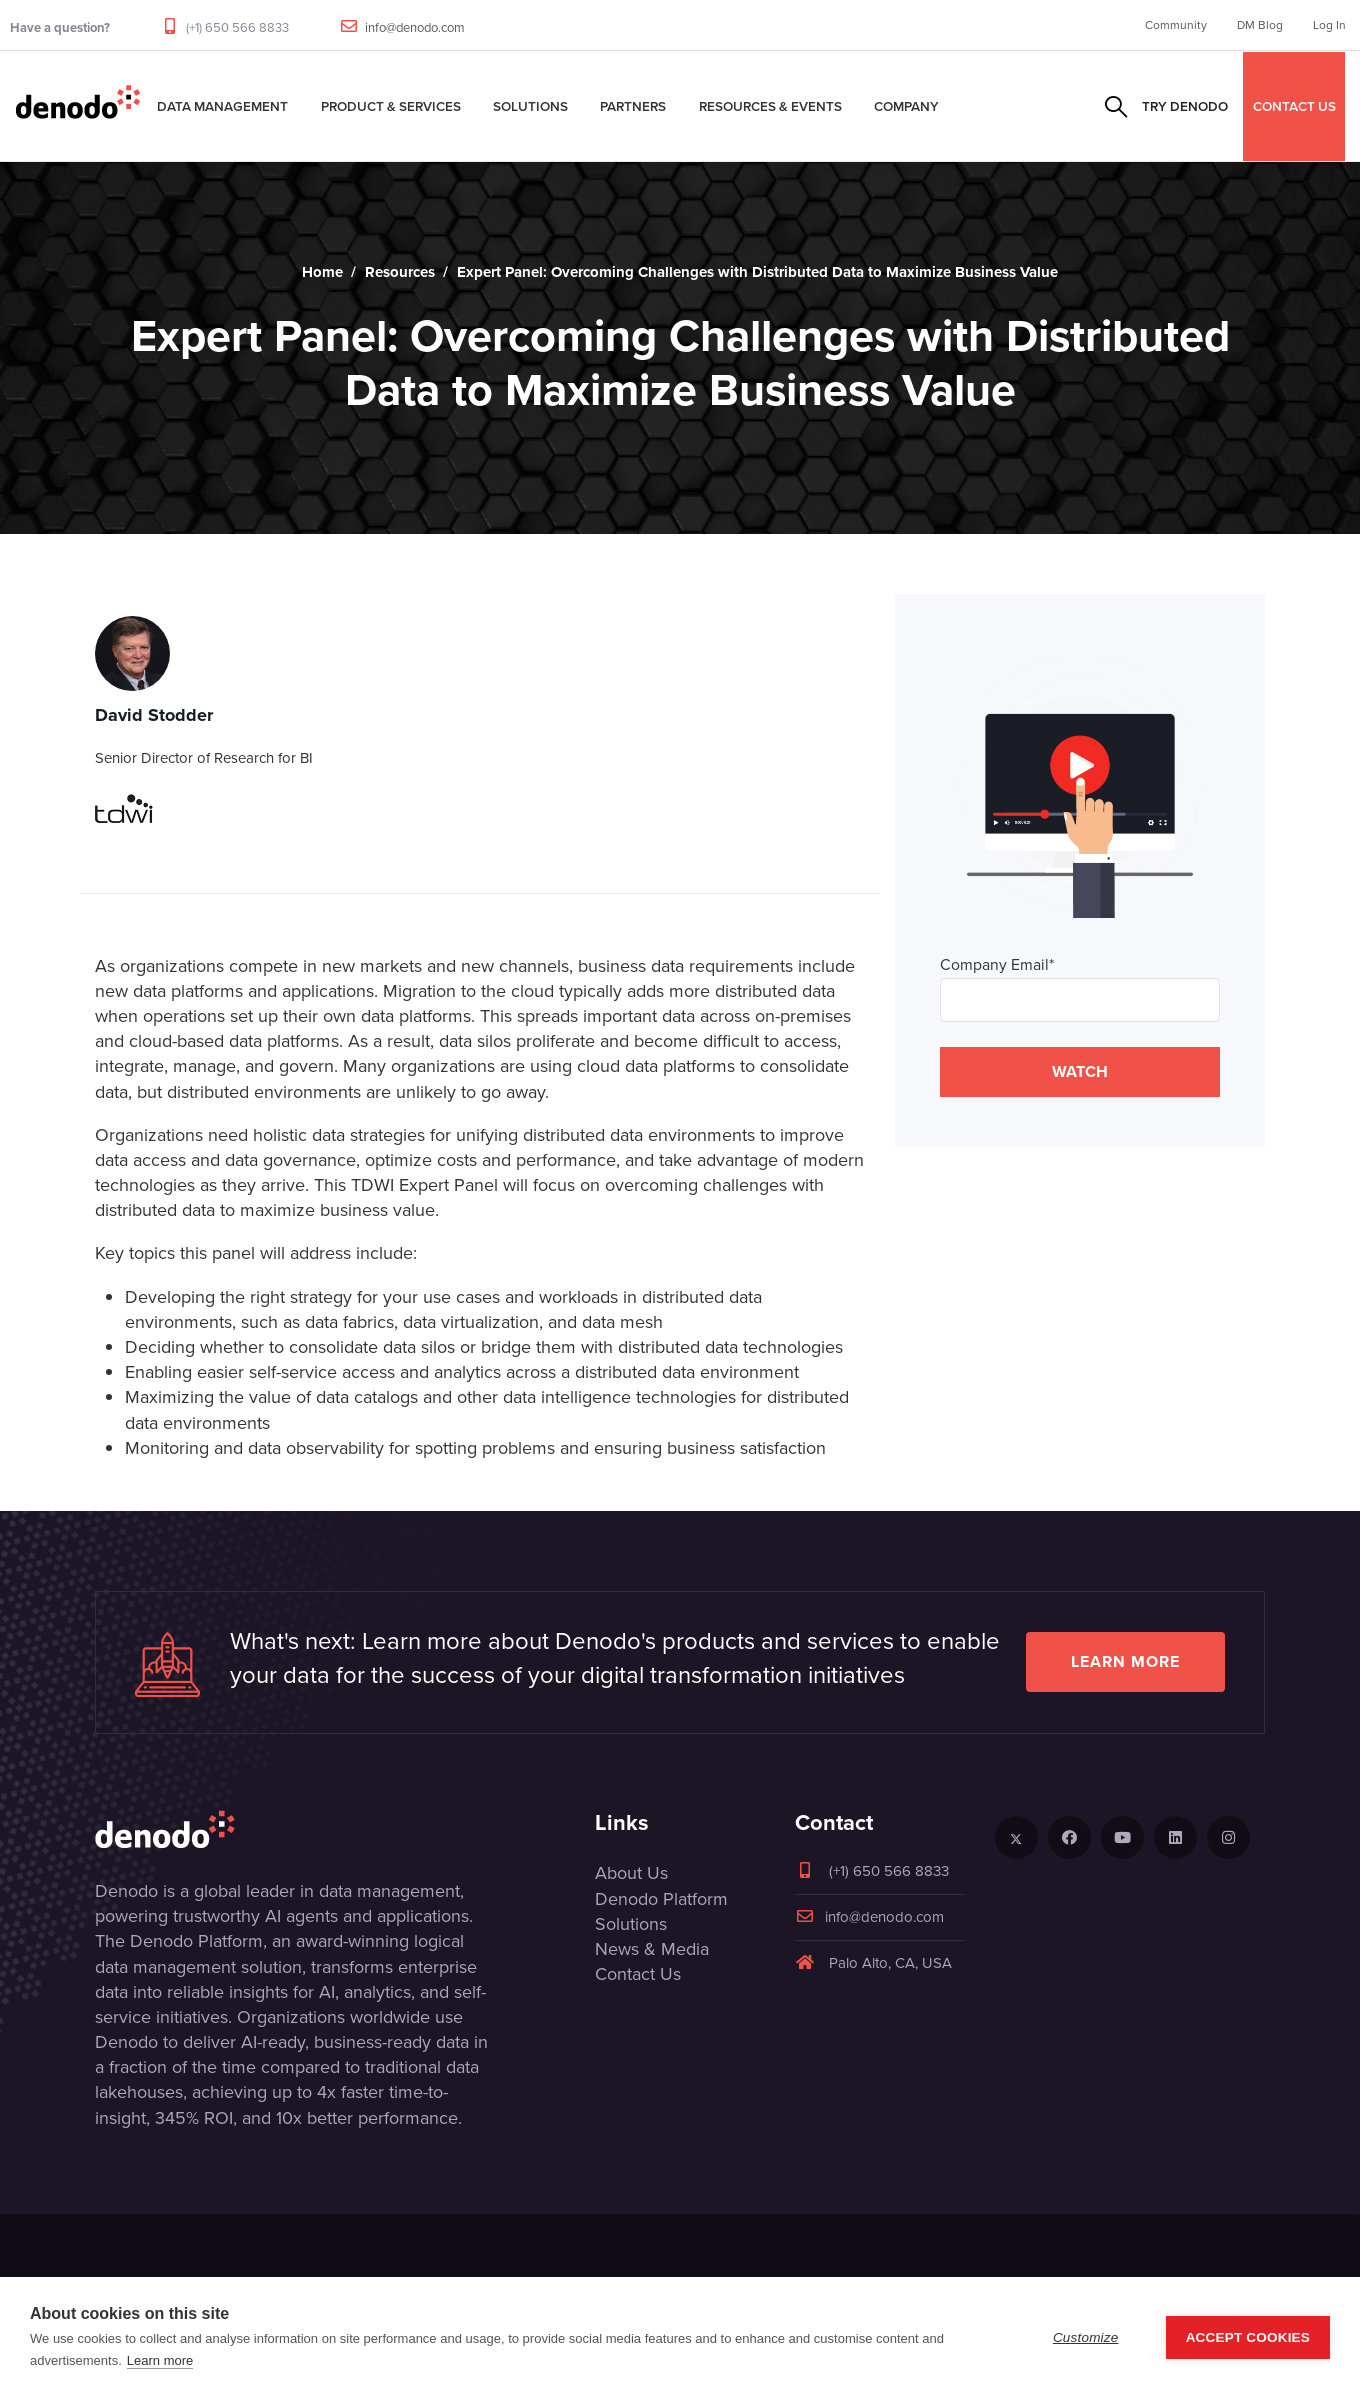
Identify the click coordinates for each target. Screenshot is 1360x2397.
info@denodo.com (415, 27)
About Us (631, 1873)
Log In (1329, 25)
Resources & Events (770, 106)
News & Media (652, 1949)
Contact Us (638, 1974)
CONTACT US (1294, 106)
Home (322, 272)
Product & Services (391, 106)
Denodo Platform (661, 1899)
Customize (1086, 2337)
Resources (400, 272)
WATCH (1080, 1071)
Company (906, 106)
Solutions (530, 106)
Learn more (1125, 1661)
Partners (633, 106)
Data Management (222, 106)
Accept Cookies (1248, 2337)
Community (1176, 25)
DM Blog (1260, 25)
